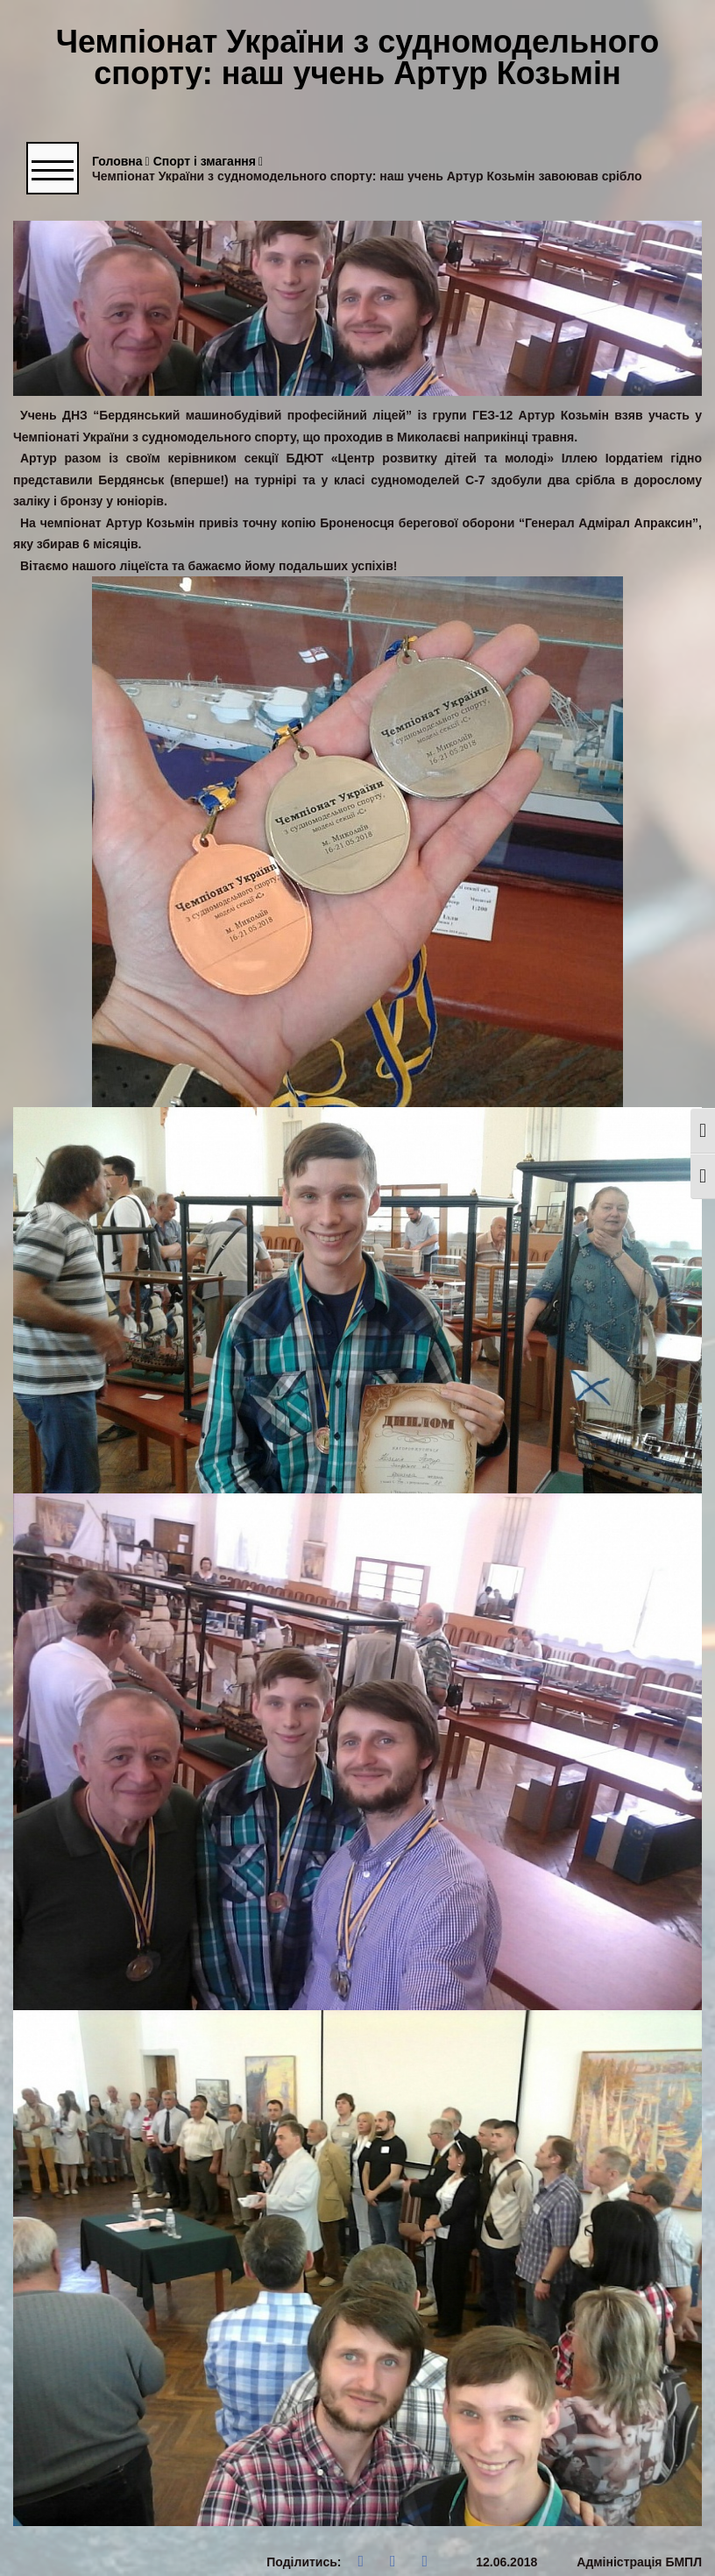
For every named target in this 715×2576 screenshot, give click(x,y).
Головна (121, 161)
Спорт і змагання (208, 161)
